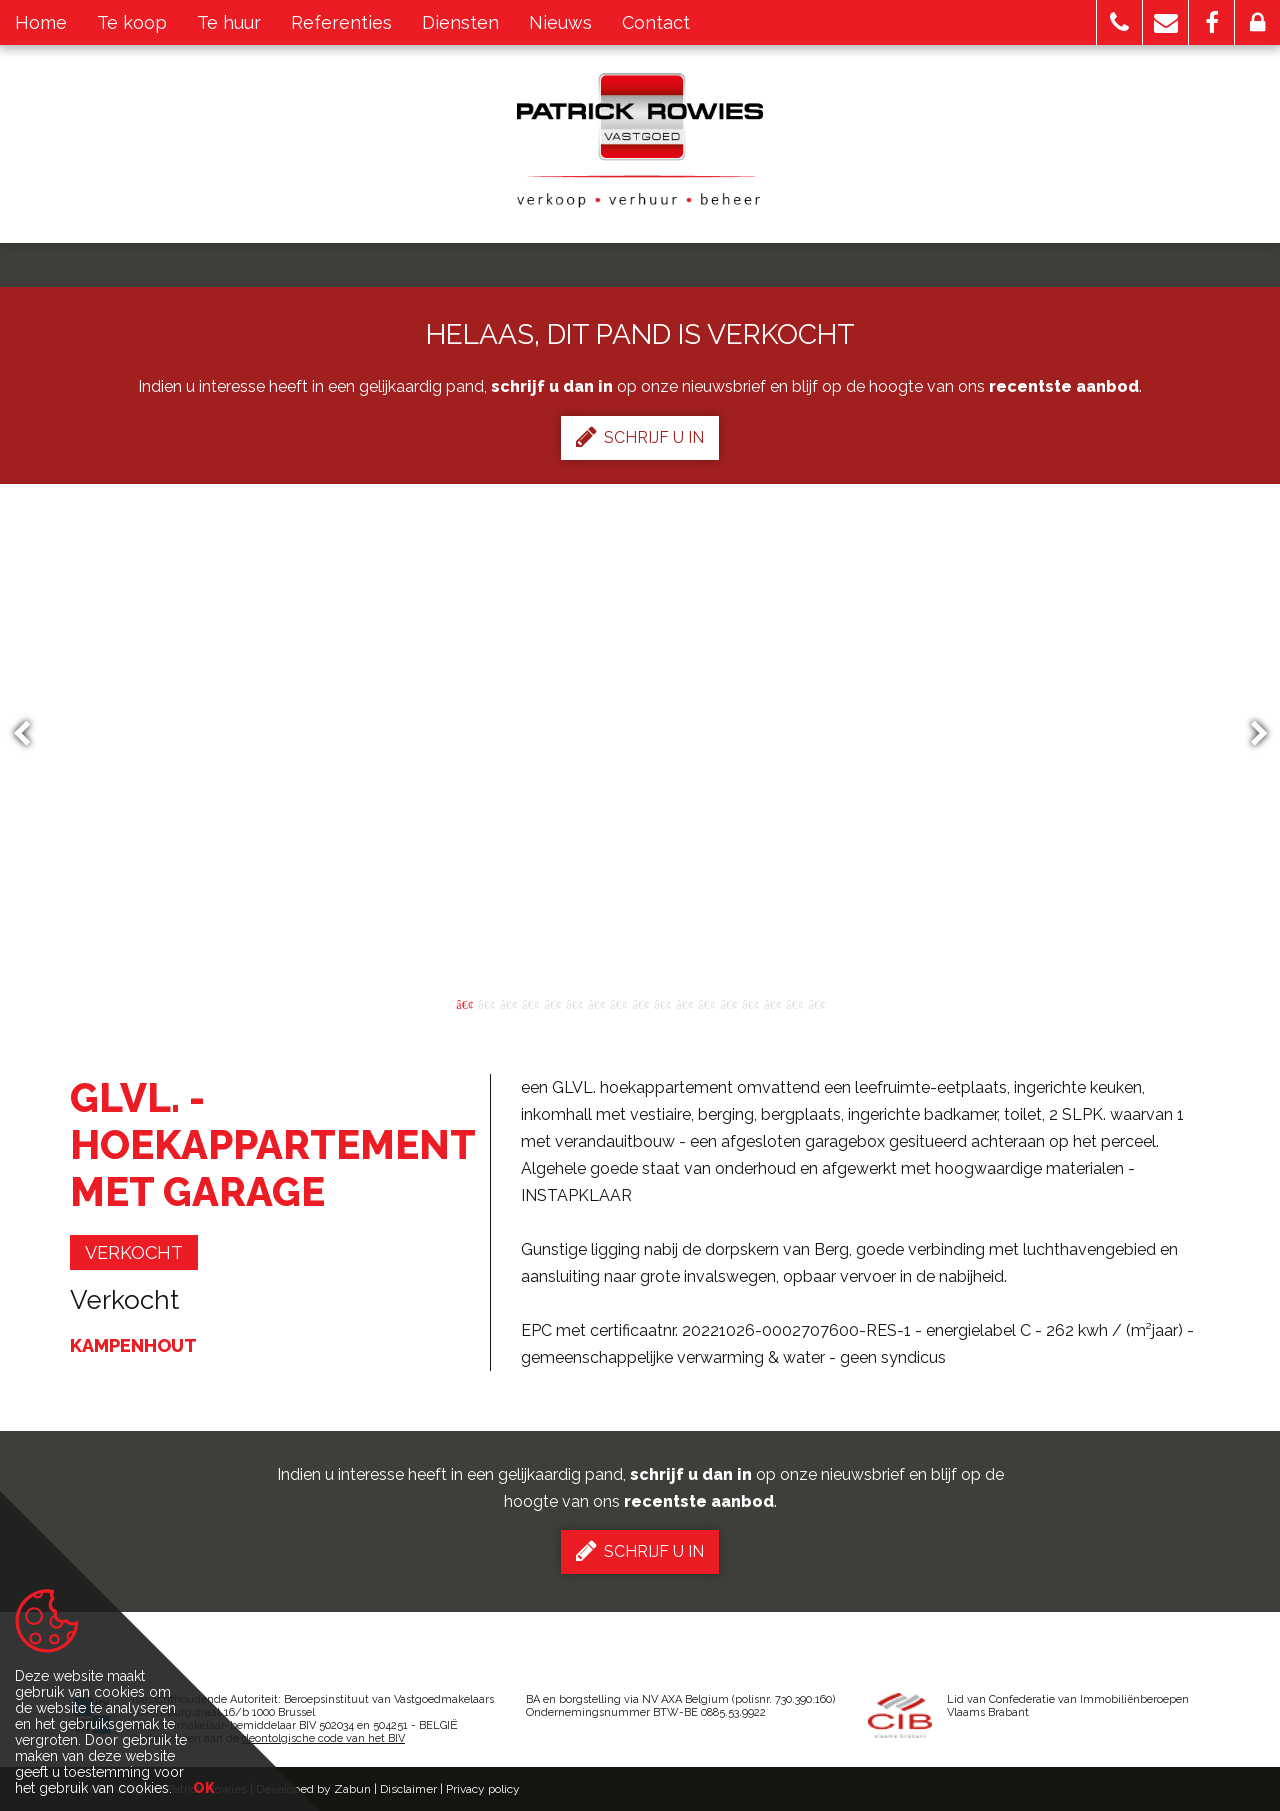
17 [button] (816, 1003)
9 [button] (640, 1003)
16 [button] (794, 1003)
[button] (1119, 22)
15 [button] (772, 1003)
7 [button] (596, 1003)
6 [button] (574, 1003)
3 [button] (508, 1003)
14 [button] (750, 1003)
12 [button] (706, 1003)
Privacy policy (483, 1789)
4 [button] (530, 1003)
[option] (640, 734)
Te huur (229, 22)
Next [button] (1250, 734)
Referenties (341, 22)
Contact (656, 22)
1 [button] (464, 1003)
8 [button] (618, 1003)
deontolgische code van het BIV (323, 1738)
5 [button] (552, 1003)
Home (41, 22)
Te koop (132, 22)
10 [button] (662, 1003)
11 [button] (684, 1003)
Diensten (460, 22)
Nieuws (560, 22)
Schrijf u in (640, 437)
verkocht (134, 1252)
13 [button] (728, 1003)
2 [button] (486, 1003)
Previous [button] (31, 734)
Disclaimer (408, 1789)
